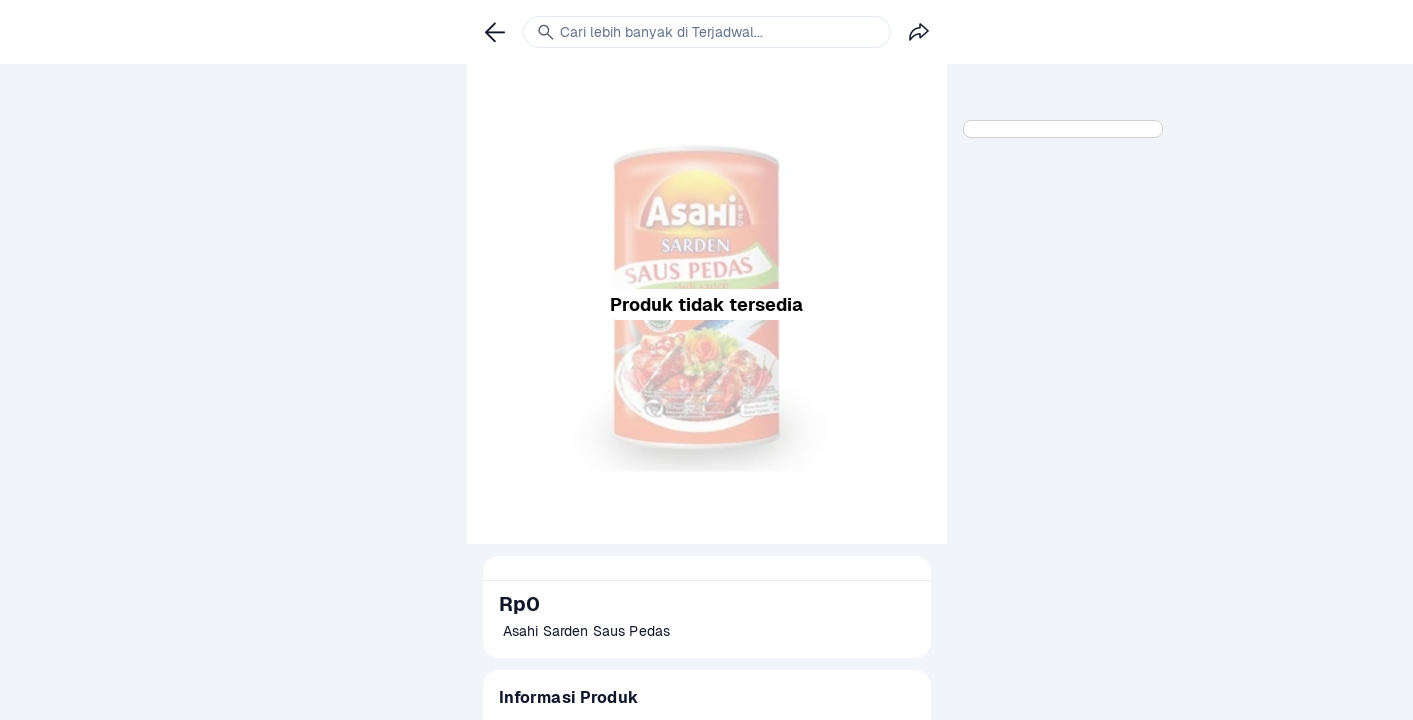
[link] (495, 32)
